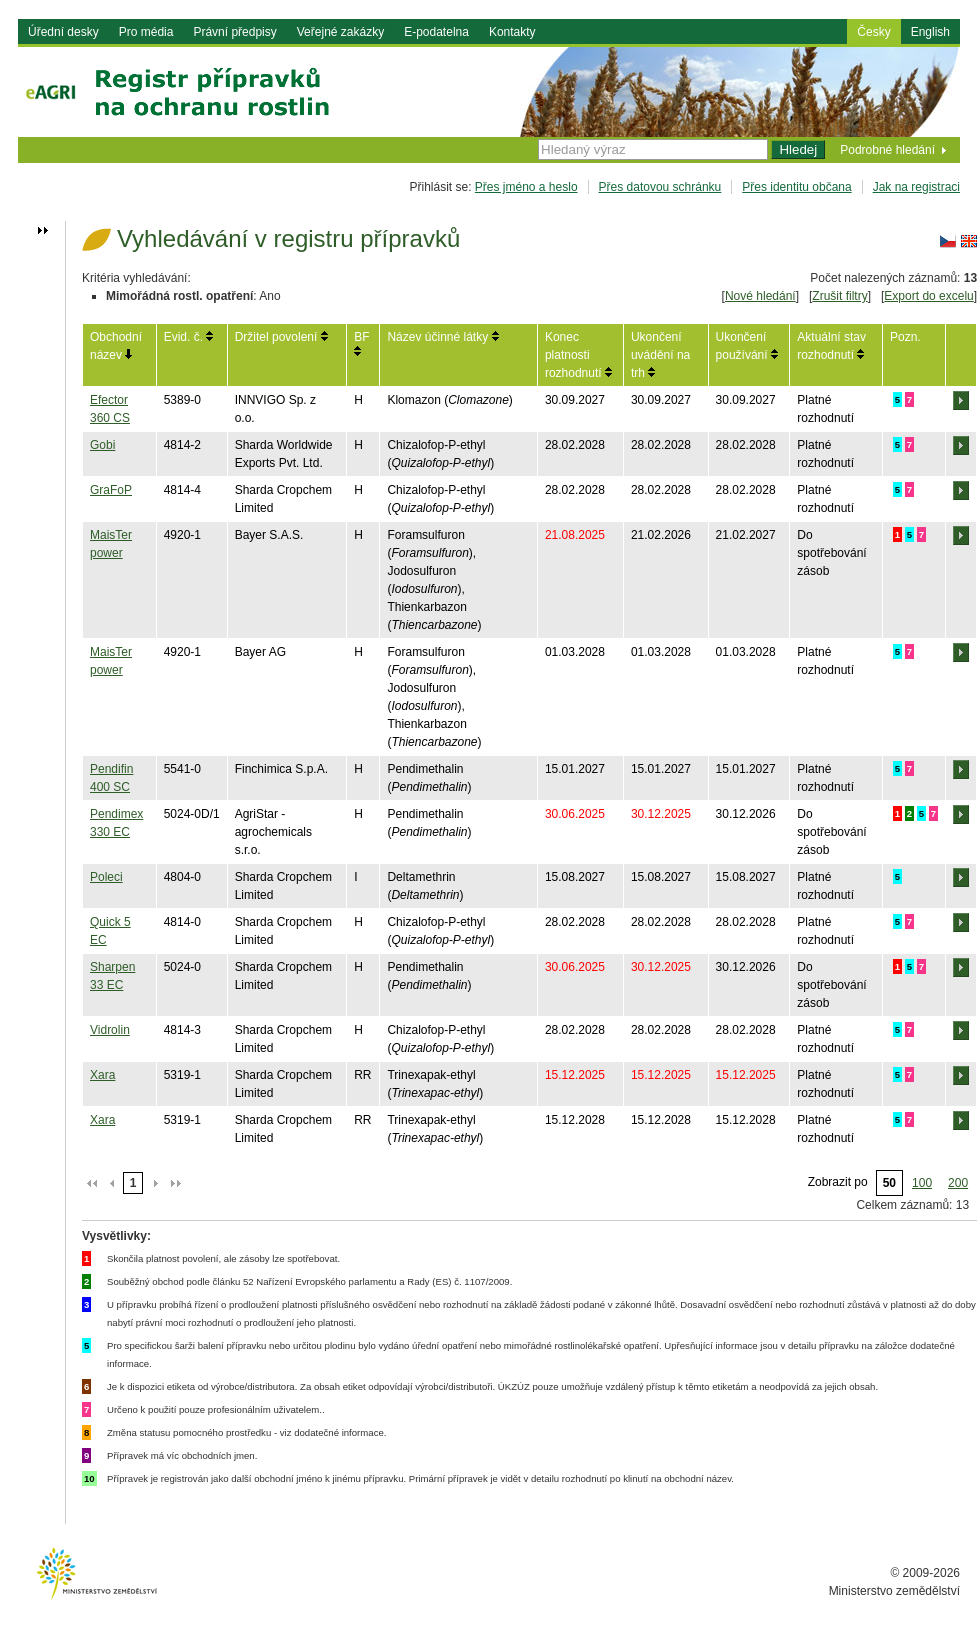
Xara (102, 1075)
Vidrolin (110, 1030)
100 (922, 1183)
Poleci (106, 877)
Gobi (102, 445)
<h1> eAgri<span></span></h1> (489, 116)
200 (958, 1183)
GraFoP (111, 490)
